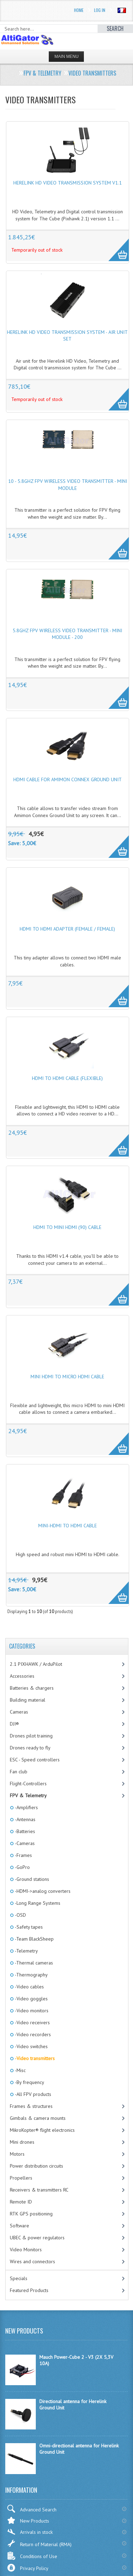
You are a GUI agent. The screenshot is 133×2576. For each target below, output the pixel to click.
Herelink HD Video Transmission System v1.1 (67, 183)
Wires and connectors (32, 2261)
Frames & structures (31, 2106)
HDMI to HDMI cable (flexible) (67, 1078)
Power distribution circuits (36, 2166)
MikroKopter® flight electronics (42, 2130)
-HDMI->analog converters (42, 1891)
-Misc (20, 2070)
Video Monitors (26, 2249)
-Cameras (24, 1843)
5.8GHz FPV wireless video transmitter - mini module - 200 (67, 634)
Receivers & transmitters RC (39, 2190)
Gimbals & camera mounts (38, 2118)
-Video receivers (32, 2022)
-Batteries (24, 1831)
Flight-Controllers (28, 1783)
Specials (18, 2278)
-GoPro (22, 1867)
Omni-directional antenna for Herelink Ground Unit (79, 2448)
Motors (17, 2154)
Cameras (19, 1712)
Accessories (22, 1676)
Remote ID (21, 2202)
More (115, 246)
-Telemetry (26, 1951)
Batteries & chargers (32, 1688)
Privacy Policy (27, 2567)
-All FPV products (32, 2094)
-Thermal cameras (33, 1963)
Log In (99, 10)
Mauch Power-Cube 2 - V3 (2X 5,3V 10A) (76, 2360)
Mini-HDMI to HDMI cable (67, 1525)
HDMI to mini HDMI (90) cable (67, 1227)
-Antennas (24, 1819)
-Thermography (31, 1975)
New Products (28, 2520)
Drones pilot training (31, 1736)
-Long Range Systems (37, 1903)
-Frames (23, 1855)
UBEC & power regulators (37, 2237)
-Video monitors (31, 2010)
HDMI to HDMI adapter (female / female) (67, 929)
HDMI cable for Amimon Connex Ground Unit (67, 779)
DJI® (14, 1724)
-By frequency (29, 2082)
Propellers (21, 2178)
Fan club (18, 1771)
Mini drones (22, 2142)
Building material (27, 1700)
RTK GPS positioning (31, 2214)
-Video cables (29, 1986)
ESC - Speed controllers (35, 1759)
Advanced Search (31, 2509)
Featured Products (29, 2290)
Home (79, 10)
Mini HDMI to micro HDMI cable (67, 1376)
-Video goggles (31, 1998)
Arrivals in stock (30, 2532)
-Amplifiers (26, 1807)
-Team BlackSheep (34, 1939)
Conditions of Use (32, 2555)
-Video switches (31, 2046)
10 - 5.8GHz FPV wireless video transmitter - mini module (67, 484)
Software (19, 2225)
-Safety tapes (28, 1927)
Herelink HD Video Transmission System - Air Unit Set (67, 335)
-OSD (20, 1915)
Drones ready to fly (30, 1748)
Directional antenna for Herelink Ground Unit (72, 2404)
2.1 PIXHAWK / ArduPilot (36, 1664)
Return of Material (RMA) (39, 2543)
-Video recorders (32, 2034)
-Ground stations (31, 1879)
